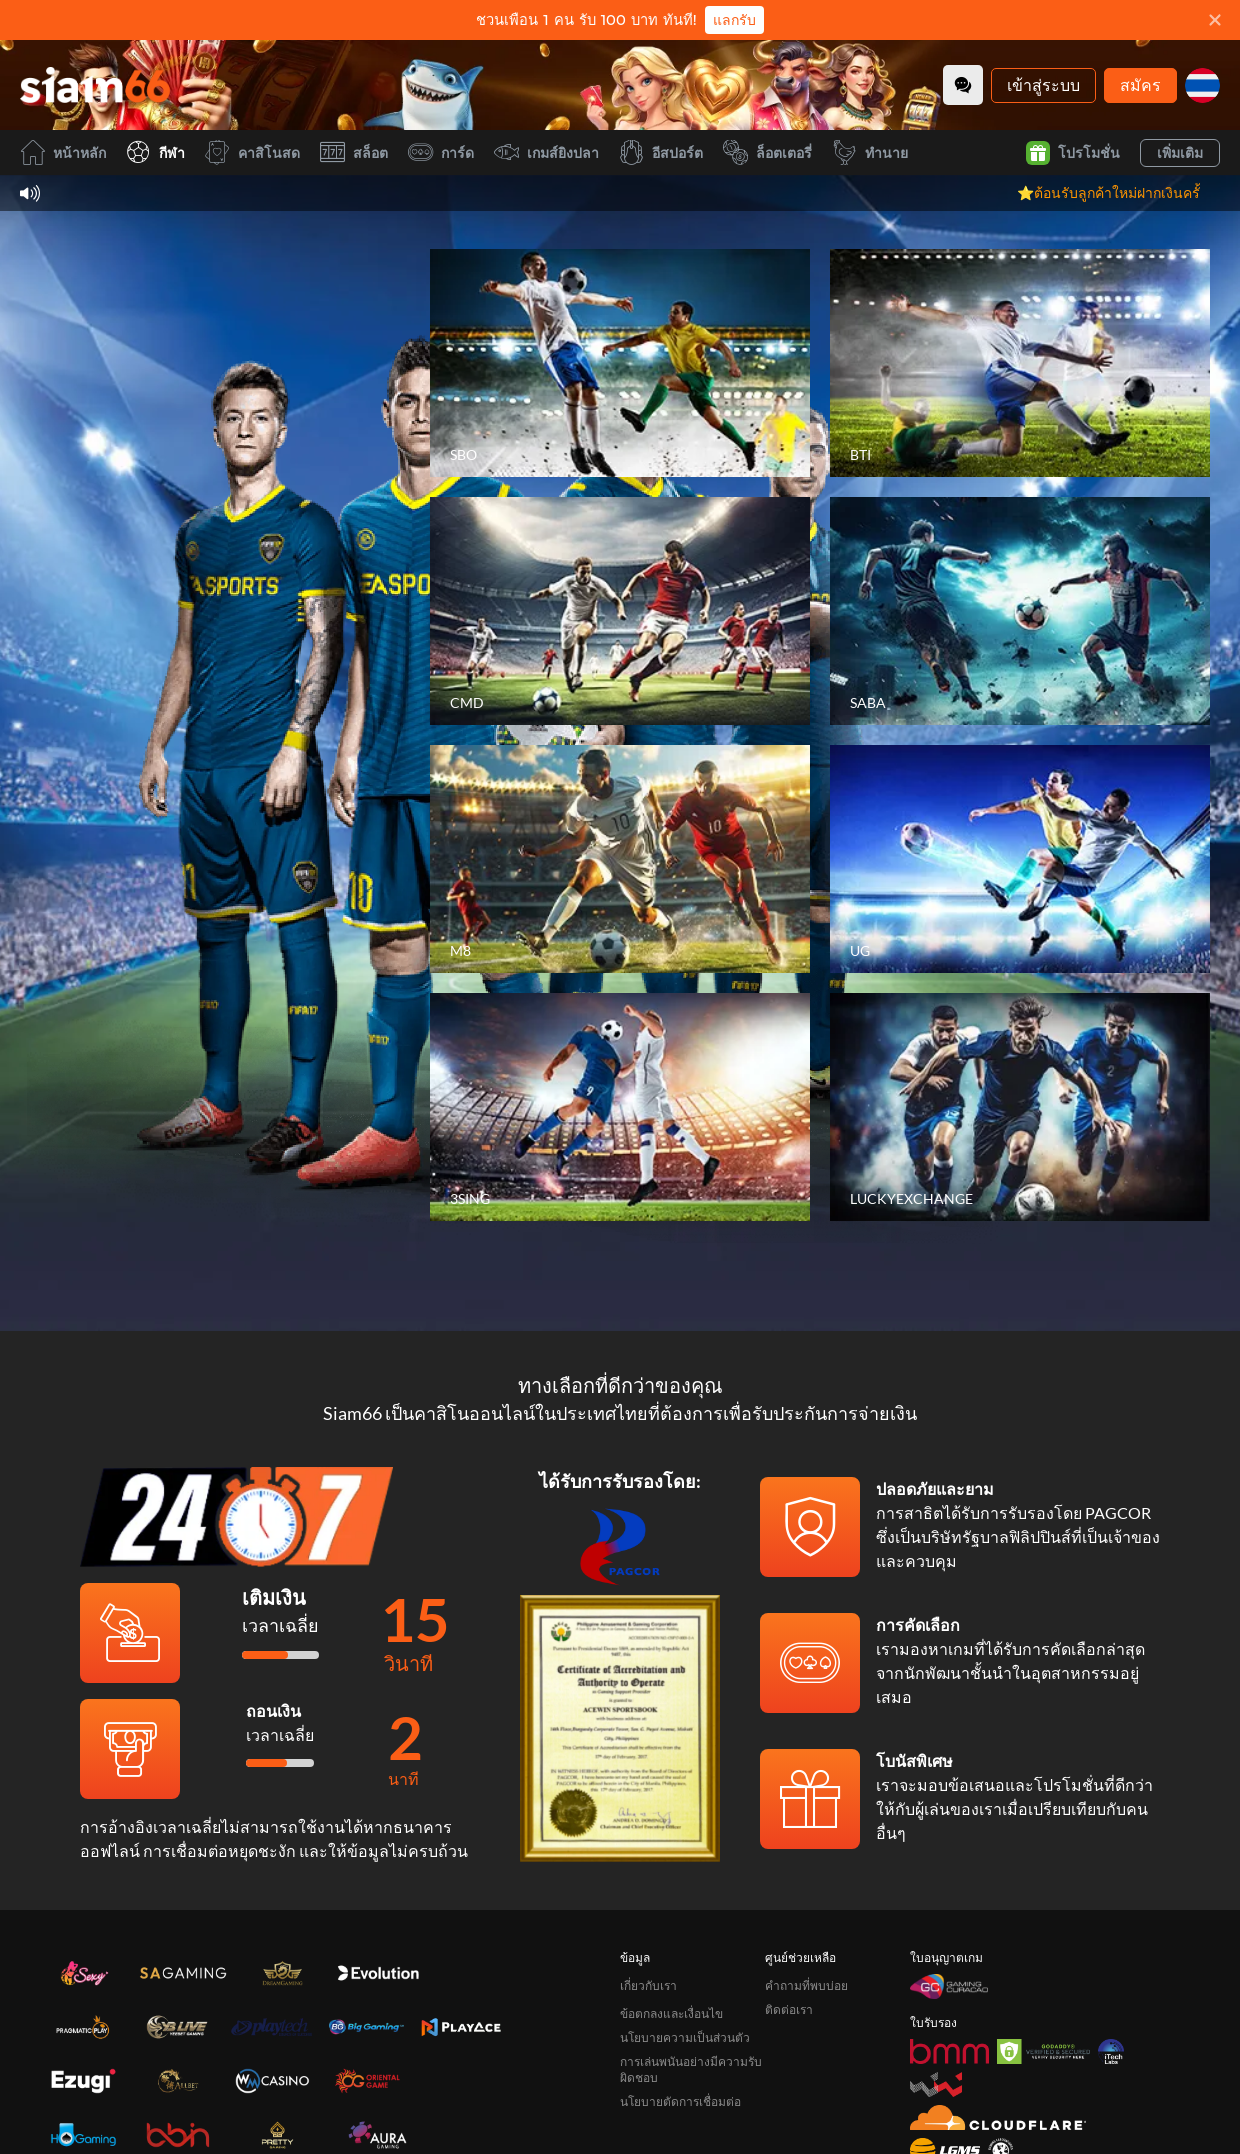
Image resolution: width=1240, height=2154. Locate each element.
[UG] (1020, 859)
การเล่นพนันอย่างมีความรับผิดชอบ (691, 2069)
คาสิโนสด (252, 152)
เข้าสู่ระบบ (1043, 84)
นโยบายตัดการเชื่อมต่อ (680, 2101)
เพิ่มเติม (1180, 152)
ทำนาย (870, 152)
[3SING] (620, 1107)
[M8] (620, 859)
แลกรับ (734, 20)
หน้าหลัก (63, 152)
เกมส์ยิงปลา (546, 152)
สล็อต (354, 152)
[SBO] (620, 363)
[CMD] (620, 611)
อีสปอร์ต (661, 152)
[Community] (963, 85)
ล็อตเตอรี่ (767, 152)
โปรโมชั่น (1073, 153)
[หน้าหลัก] (95, 85)
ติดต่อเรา (789, 2009)
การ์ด (441, 152)
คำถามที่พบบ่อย (806, 1985)
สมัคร (1140, 84)
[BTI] (1020, 363)
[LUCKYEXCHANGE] (1020, 1107)
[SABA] (1020, 611)
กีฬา (155, 152)
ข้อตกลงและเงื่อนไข (671, 2013)
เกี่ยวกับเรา (648, 1985)
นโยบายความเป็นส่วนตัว (685, 2037)
